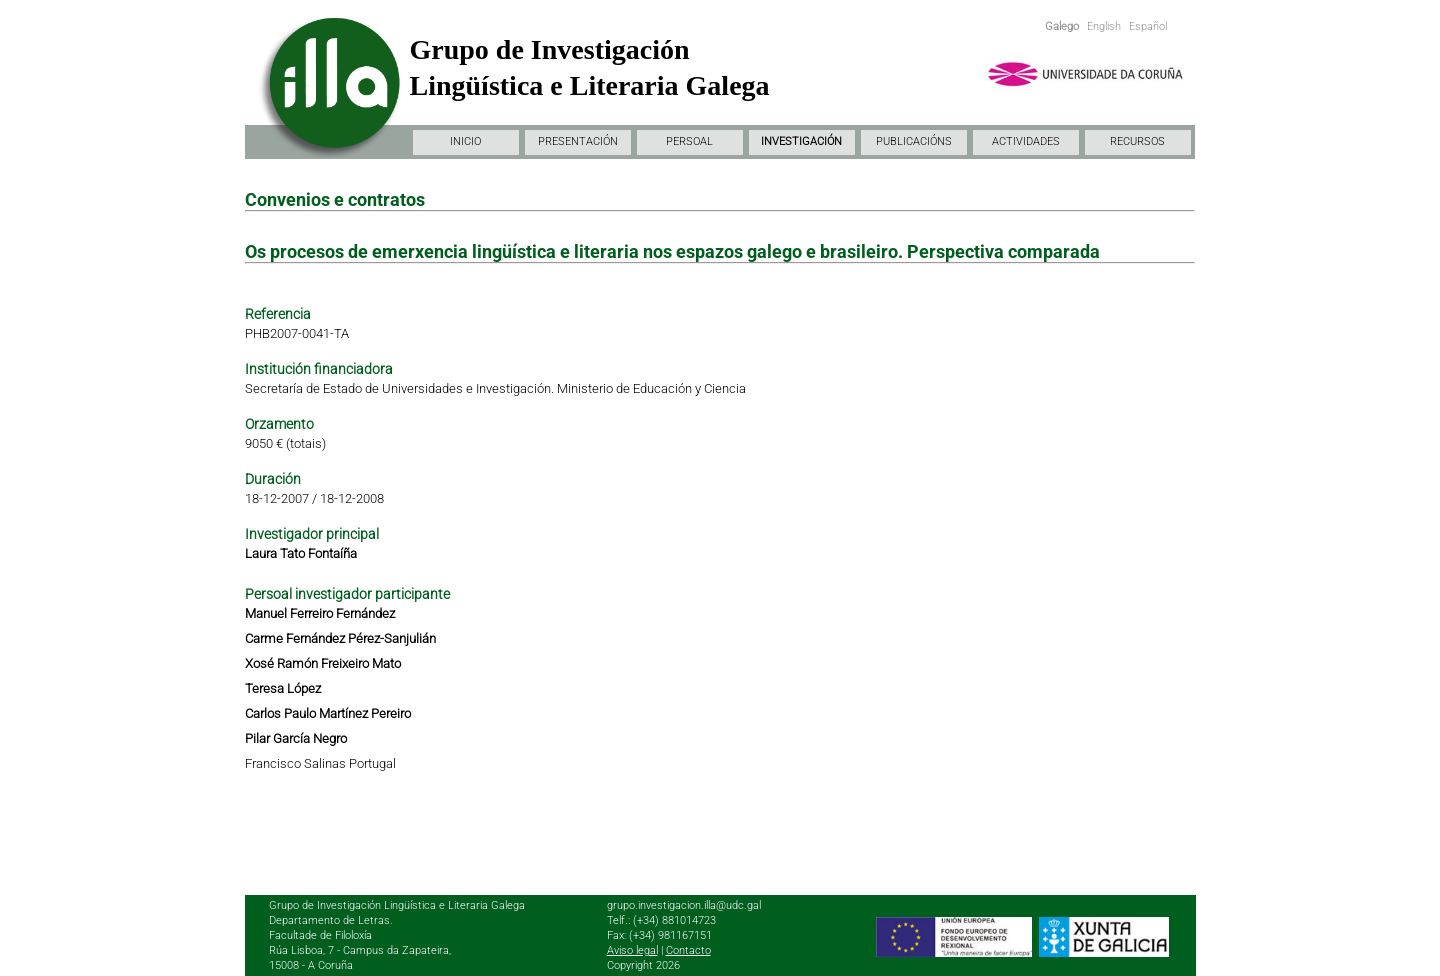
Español (1148, 26)
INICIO (465, 141)
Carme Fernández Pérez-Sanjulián (340, 638)
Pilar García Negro (296, 738)
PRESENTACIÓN (578, 141)
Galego (1062, 26)
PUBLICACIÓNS (914, 141)
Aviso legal (632, 950)
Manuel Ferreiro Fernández (320, 613)
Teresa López (283, 688)
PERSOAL (689, 141)
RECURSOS (1137, 141)
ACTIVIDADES (1026, 141)
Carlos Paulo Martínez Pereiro (328, 713)
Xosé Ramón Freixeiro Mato (323, 663)
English (1104, 26)
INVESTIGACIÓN (801, 141)
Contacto (688, 950)
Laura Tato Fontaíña (301, 553)
